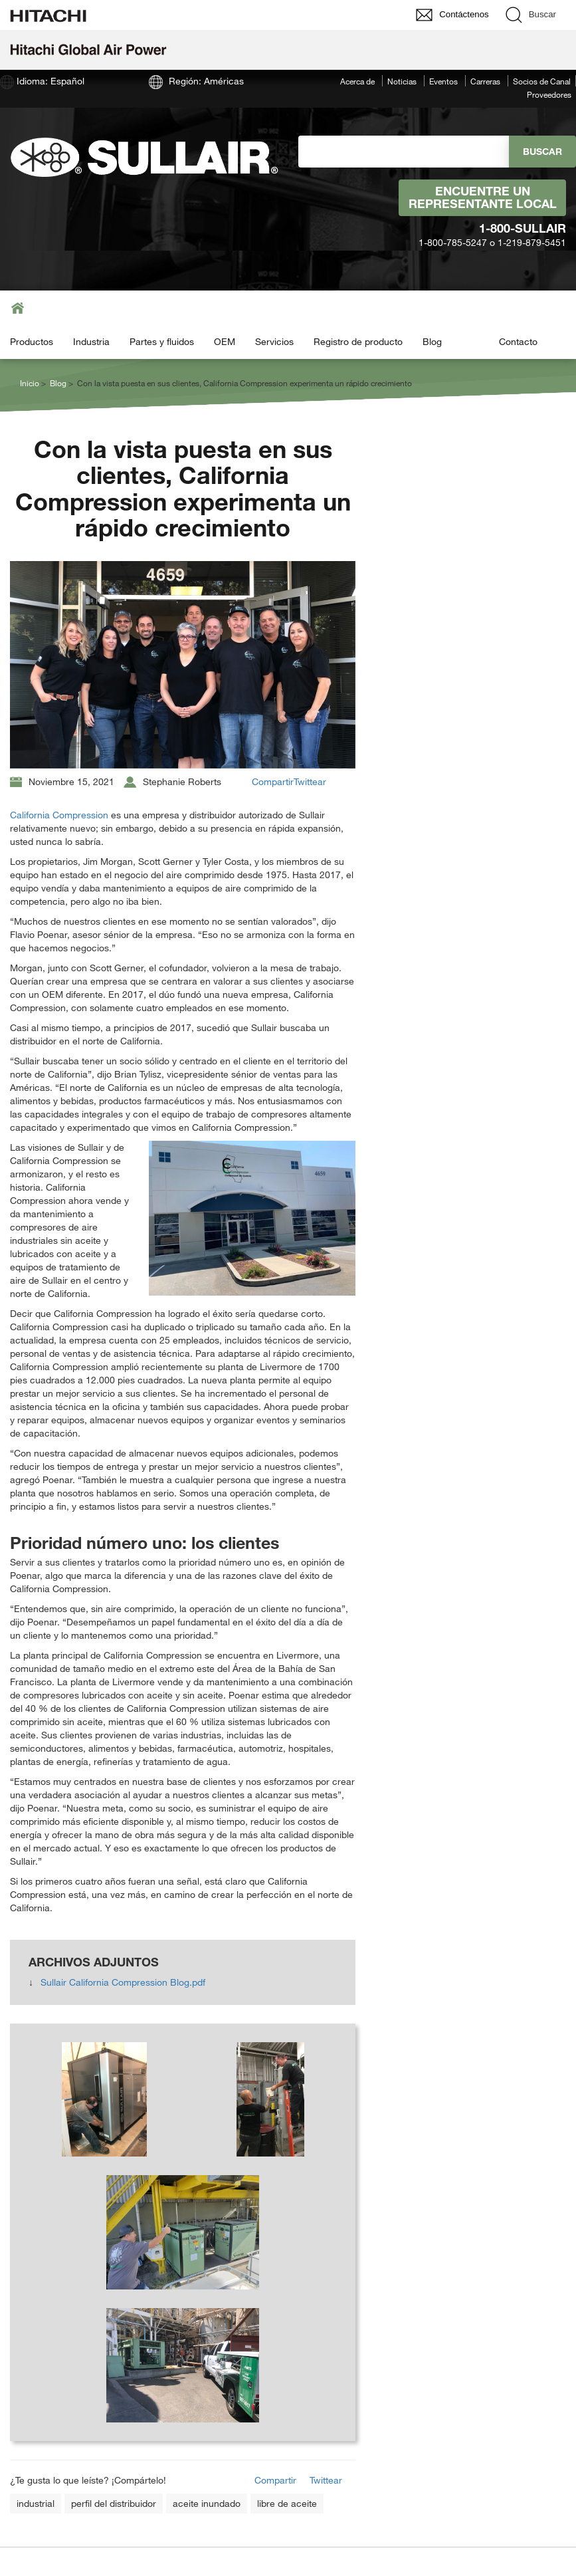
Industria (91, 341)
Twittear (310, 781)
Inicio (29, 383)
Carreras (485, 81)
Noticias (402, 81)
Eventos (443, 81)
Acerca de (357, 81)
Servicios (274, 341)
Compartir (273, 781)
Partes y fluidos (162, 341)
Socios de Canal (542, 81)
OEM (224, 341)
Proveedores (549, 94)
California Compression (59, 814)
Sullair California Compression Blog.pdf (123, 1982)
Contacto (518, 341)
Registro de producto (358, 341)
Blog (432, 341)
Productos (31, 341)
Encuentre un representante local (483, 197)
